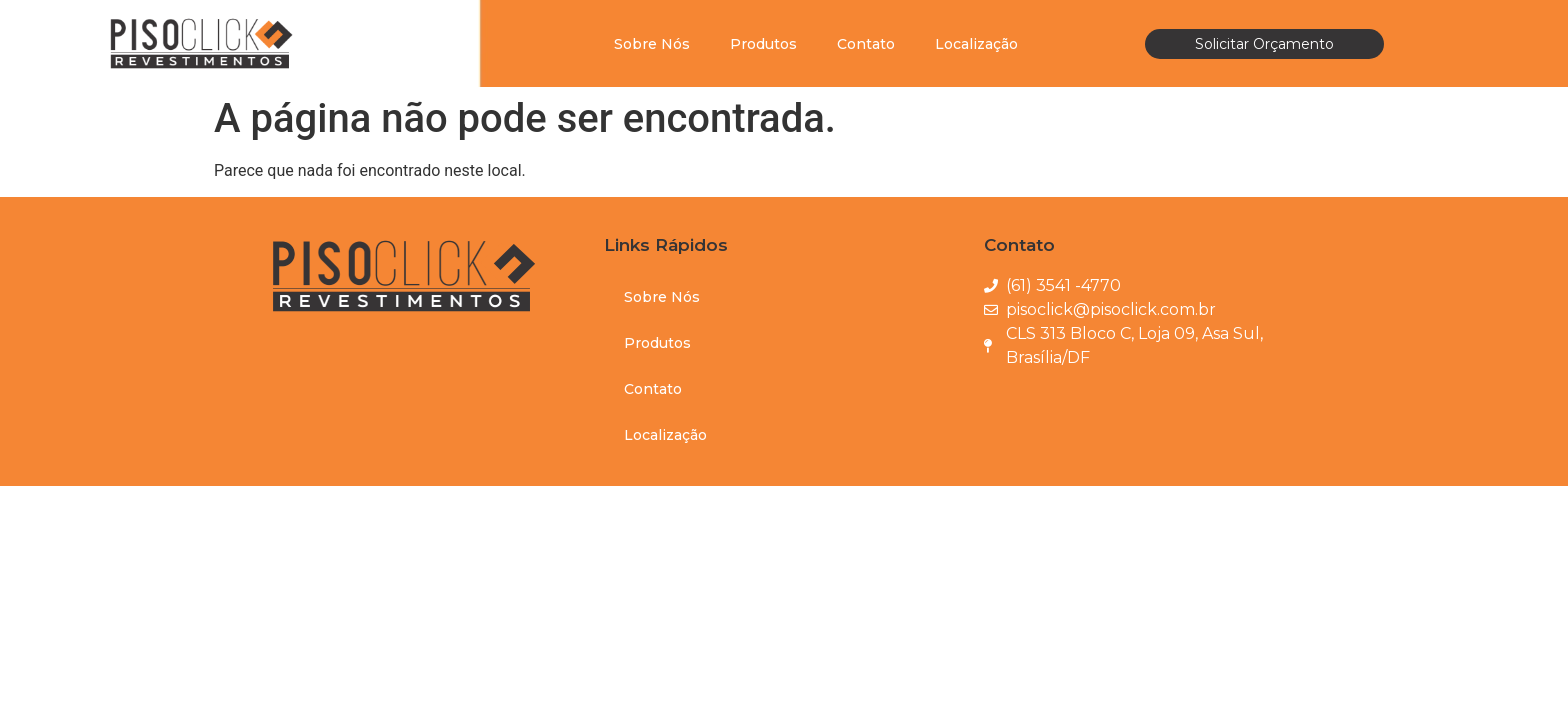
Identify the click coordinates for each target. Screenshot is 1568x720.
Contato (866, 44)
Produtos (763, 44)
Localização (976, 44)
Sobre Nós (652, 44)
